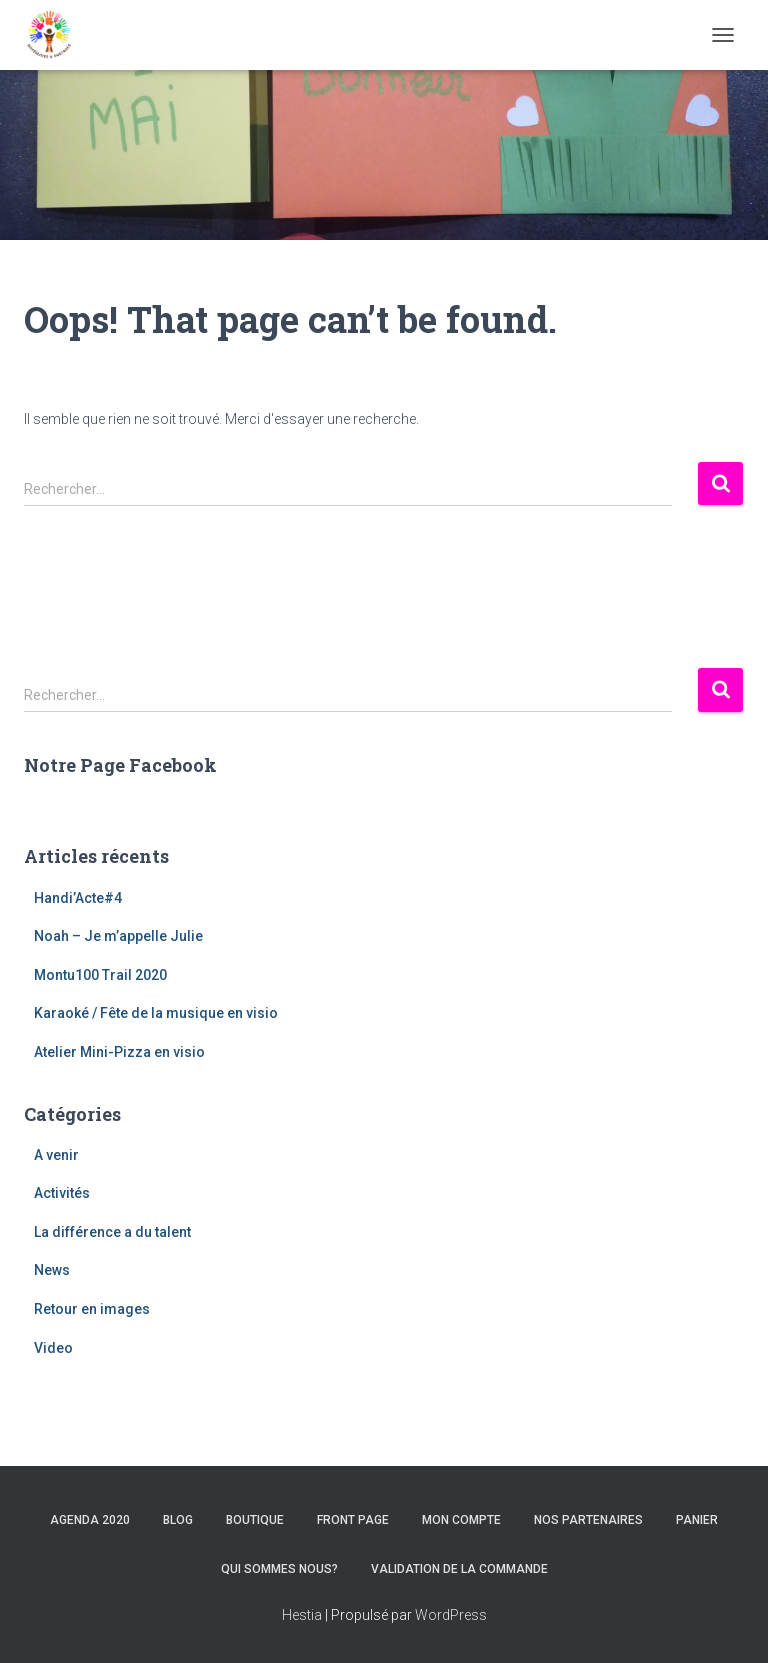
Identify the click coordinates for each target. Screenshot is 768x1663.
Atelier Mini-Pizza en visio (119, 1052)
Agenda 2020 (90, 1520)
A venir (56, 1155)
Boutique (255, 1520)
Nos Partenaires (588, 1520)
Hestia (302, 1615)
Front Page (353, 1520)
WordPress (451, 1615)
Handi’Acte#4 (78, 898)
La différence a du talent (112, 1232)
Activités (62, 1193)
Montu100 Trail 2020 (100, 975)
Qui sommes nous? (279, 1569)
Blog (178, 1520)
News (52, 1270)
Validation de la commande (459, 1569)
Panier (697, 1520)
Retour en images (92, 1309)
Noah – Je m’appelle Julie (118, 936)
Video (53, 1348)
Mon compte (461, 1520)
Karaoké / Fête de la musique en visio (156, 1013)
